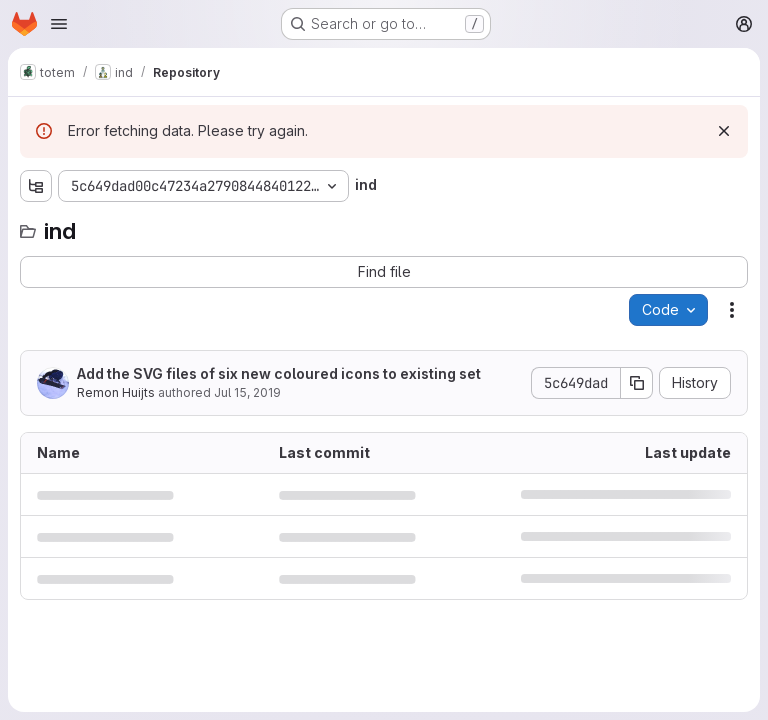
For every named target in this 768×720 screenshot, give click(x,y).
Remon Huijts (116, 392)
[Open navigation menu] (59, 24)
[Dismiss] (724, 131)
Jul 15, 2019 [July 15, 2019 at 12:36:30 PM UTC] (247, 392)
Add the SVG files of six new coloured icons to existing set (279, 373)
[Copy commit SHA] (637, 383)
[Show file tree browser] (36, 186)
